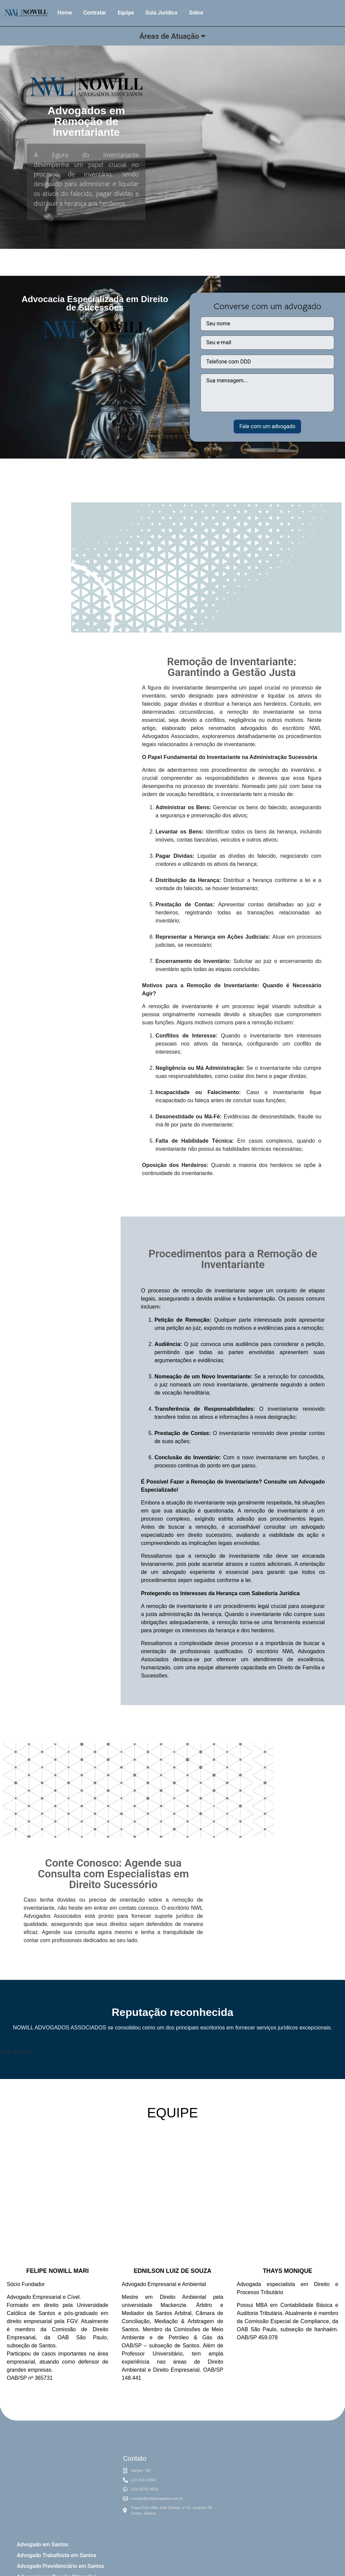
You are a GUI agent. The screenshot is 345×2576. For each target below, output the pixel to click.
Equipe (126, 12)
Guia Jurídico (162, 12)
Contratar (94, 12)
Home (65, 12)
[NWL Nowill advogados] (278, 2493)
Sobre (196, 12)
